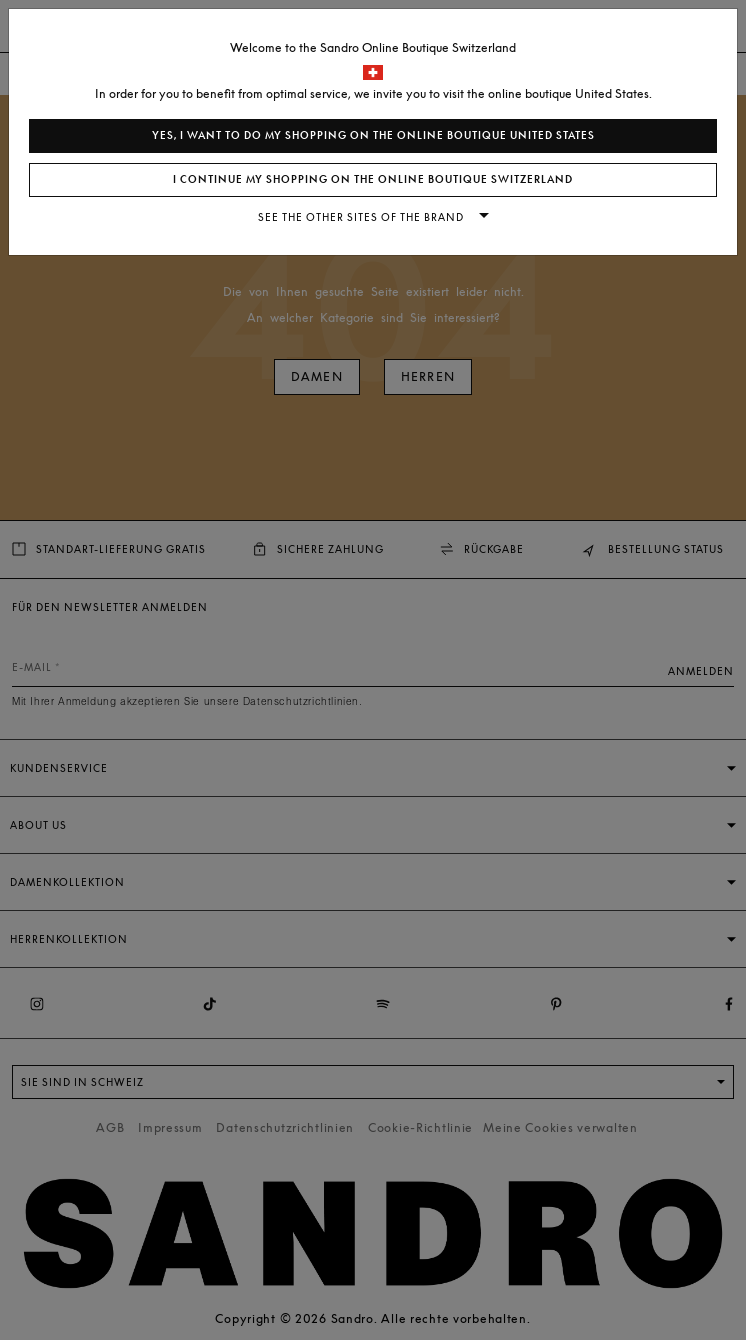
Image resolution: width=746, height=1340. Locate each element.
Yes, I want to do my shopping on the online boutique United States (373, 135)
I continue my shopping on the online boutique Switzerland (373, 179)
